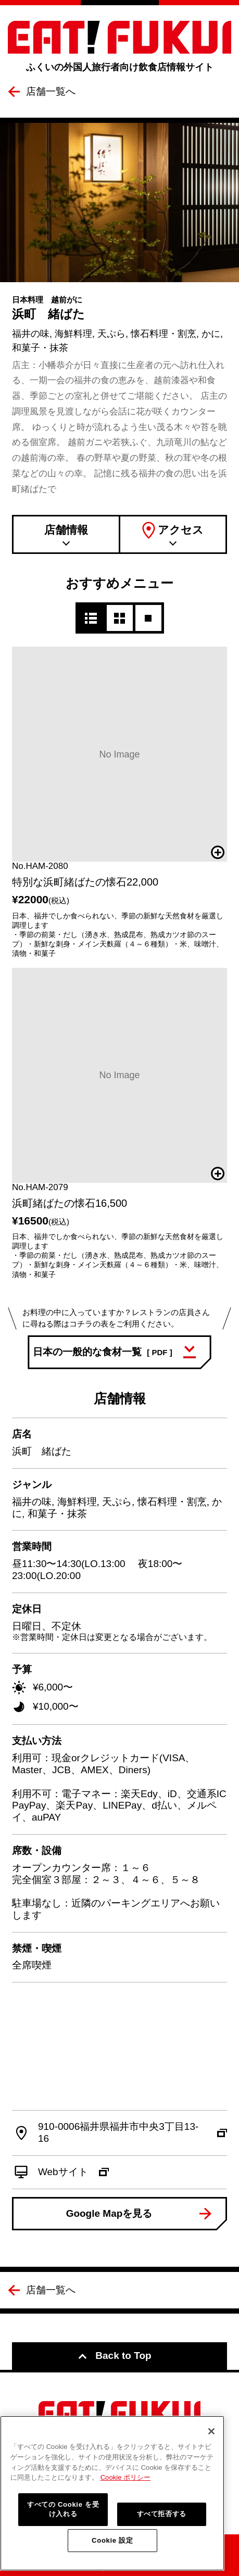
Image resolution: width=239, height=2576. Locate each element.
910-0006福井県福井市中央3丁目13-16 (132, 2132)
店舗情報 (66, 530)
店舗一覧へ (51, 91)
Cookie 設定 (112, 2540)
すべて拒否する (162, 2514)
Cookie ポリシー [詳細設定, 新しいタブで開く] (125, 2477)
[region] (112, 2493)
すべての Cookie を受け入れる (63, 2509)
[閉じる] (211, 2431)
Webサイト (73, 2171)
